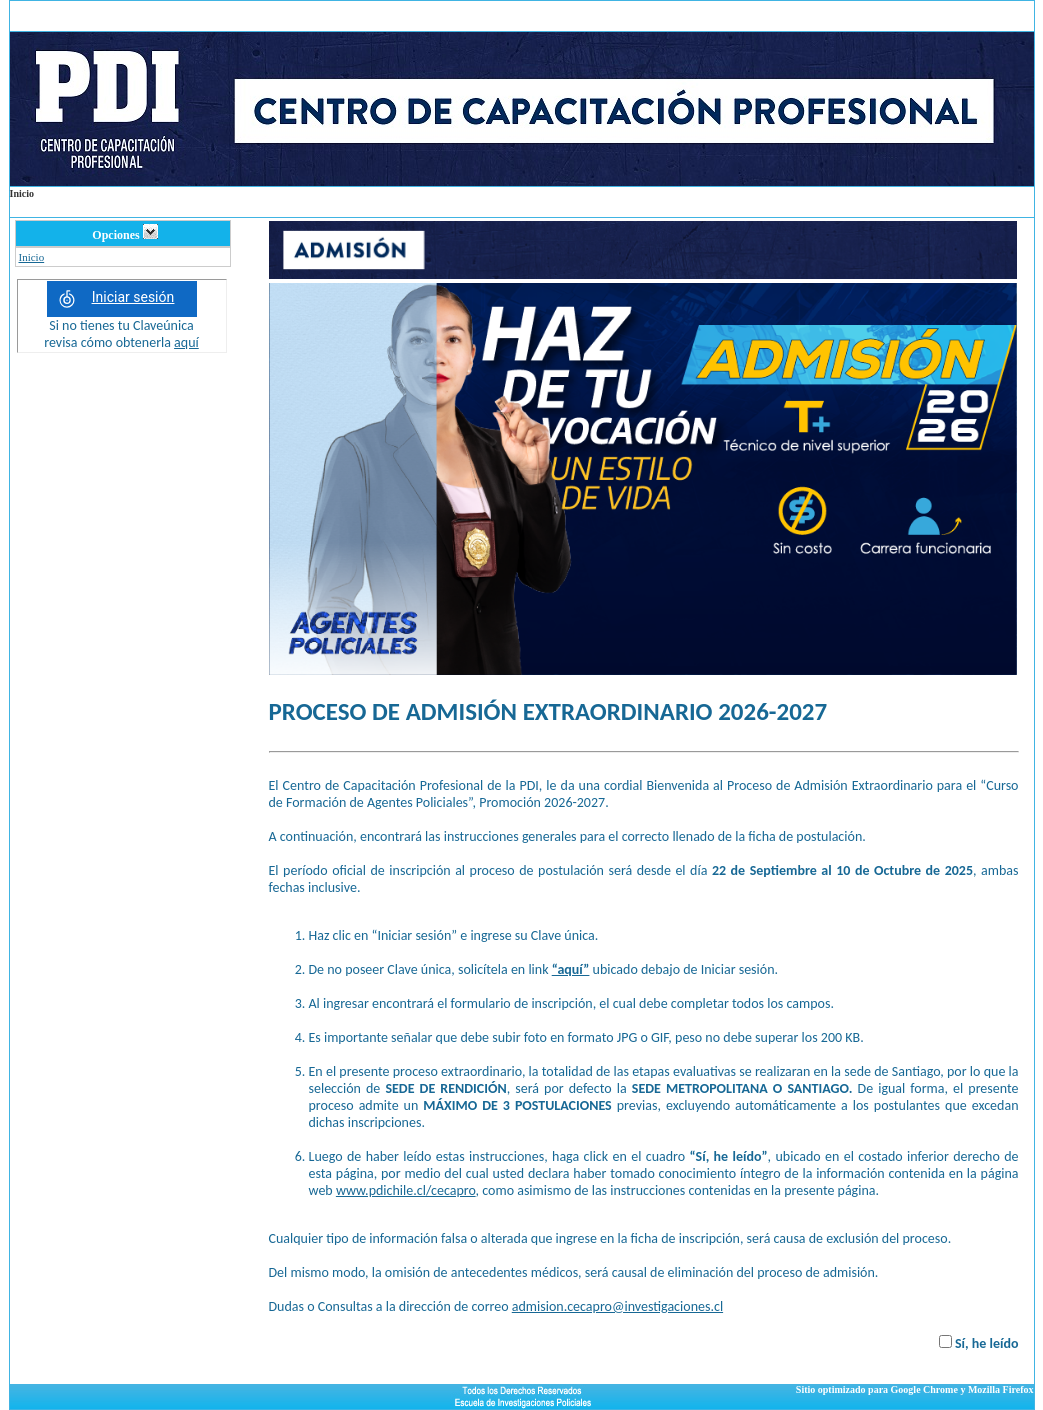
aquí (186, 342)
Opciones (124, 235)
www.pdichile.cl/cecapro (406, 1190)
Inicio (32, 257)
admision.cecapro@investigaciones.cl (617, 1306)
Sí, (963, 1343)
